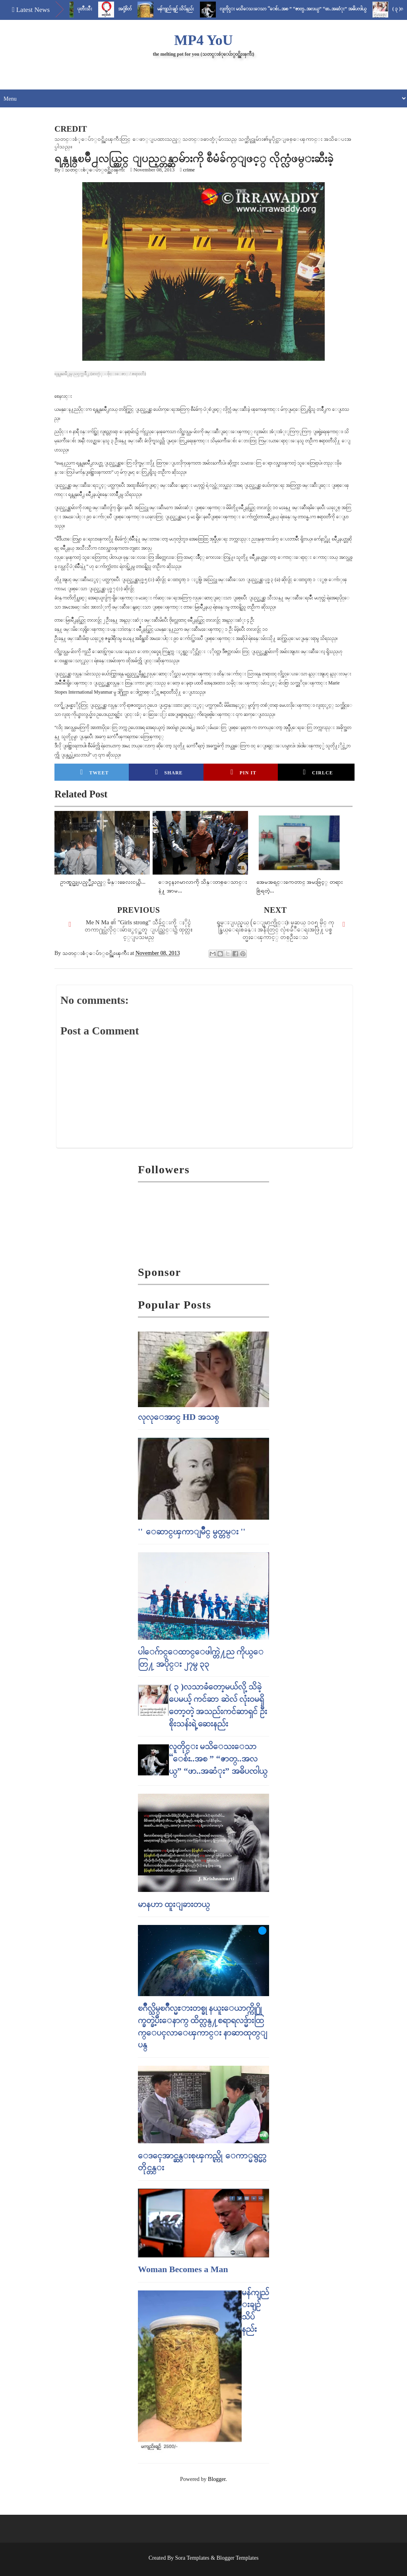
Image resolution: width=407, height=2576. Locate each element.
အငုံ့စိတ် (136, 9)
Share (169, 772)
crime (189, 170)
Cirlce (318, 772)
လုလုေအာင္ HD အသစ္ (178, 1417)
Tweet (94, 772)
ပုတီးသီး (96, 9)
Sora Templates (192, 2558)
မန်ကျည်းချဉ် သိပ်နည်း (187, 9)
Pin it (243, 772)
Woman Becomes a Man (183, 2269)
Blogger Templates (238, 2558)
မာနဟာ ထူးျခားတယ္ (174, 1904)
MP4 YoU (203, 40)
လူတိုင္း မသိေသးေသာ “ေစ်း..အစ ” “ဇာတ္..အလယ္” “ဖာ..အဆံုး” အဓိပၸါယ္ (304, 9)
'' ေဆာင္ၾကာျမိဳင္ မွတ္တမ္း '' (191, 1531)
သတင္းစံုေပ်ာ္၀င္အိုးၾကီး (95, 170)
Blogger (216, 2479)
